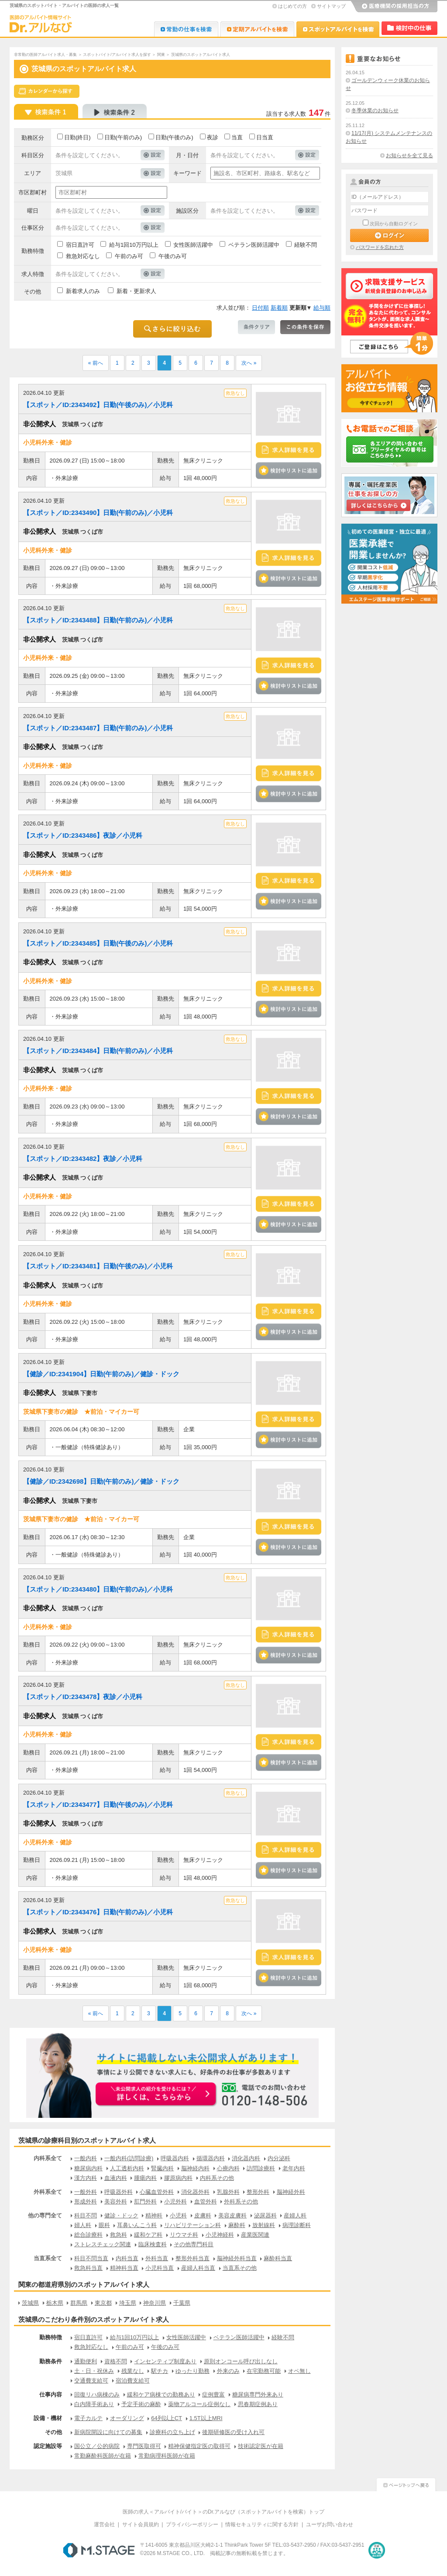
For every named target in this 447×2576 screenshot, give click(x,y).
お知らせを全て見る (409, 155)
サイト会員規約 (140, 2524)
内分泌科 (279, 2158)
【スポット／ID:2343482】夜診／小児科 (82, 1158)
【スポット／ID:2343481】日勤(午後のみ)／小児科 (98, 1266)
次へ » (248, 363)
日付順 (260, 307)
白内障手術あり (94, 2404)
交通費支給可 (91, 2380)
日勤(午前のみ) (123, 137)
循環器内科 (210, 2158)
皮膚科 (202, 2215)
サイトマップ (331, 6)
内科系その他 (217, 2178)
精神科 (153, 2215)
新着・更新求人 (136, 291)
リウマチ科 (184, 2234)
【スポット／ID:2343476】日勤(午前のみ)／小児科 (98, 1912)
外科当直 (156, 2258)
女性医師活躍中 (193, 245)
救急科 (118, 2234)
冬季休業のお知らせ (375, 110)
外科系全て (48, 2192)
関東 (161, 54)
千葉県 (181, 2303)
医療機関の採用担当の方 (393, 6)
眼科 (104, 2225)
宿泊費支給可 (133, 2380)
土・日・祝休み (94, 2371)
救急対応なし (83, 256)
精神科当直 (124, 2268)
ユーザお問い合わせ (329, 2524)
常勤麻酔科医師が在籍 (102, 2455)
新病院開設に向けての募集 (108, 2432)
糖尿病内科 (88, 2168)
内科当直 (127, 2258)
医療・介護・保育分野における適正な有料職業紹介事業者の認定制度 (376, 2550)
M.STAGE (99, 2550)
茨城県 (30, 2303)
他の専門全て (45, 2215)
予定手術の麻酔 (141, 2404)
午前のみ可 (129, 256)
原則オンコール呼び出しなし (241, 2361)
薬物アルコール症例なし (199, 2404)
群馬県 (78, 2303)
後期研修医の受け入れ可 (233, 2432)
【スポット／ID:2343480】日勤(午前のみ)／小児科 (98, 1589)
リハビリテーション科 (192, 2225)
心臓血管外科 (157, 2192)
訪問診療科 (261, 2168)
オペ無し (299, 2371)
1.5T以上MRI (206, 2418)
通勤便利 (85, 2361)
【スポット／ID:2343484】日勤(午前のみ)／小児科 (98, 1050)
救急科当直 (88, 2268)
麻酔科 (236, 2225)
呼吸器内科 (175, 2158)
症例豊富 (213, 2394)
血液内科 (115, 2178)
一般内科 (85, 2158)
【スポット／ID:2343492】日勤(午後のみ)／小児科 (98, 404)
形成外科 (85, 2201)
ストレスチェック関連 (102, 2244)
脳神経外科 (291, 2192)
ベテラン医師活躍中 (253, 245)
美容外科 (115, 2201)
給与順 (321, 307)
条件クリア (256, 327)
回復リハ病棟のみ (97, 2394)
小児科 (178, 2215)
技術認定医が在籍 (260, 2446)
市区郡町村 (32, 192)
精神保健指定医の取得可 (199, 2446)
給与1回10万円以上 (133, 245)
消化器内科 (246, 2158)
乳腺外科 (228, 2192)
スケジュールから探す (46, 91)
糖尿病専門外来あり (257, 2394)
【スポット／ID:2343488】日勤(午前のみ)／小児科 (98, 620)
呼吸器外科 (118, 2192)
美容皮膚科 (232, 2215)
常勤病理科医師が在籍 (166, 2455)
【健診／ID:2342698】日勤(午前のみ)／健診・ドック (101, 1481)
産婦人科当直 (198, 2268)
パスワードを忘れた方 (380, 247)
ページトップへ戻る (406, 2483)
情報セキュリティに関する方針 (262, 2524)
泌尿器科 (265, 2215)
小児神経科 (220, 2234)
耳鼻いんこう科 (137, 2225)
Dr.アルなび (257, 29)
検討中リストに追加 (288, 471)
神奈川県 (154, 2303)
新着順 (279, 307)
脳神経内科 (195, 2168)
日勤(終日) (77, 137)
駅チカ (159, 2371)
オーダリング (127, 2418)
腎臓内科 (162, 2168)
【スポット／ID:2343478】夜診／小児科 (82, 1696)
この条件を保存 (305, 327)
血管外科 (205, 2201)
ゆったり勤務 (192, 2371)
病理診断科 (296, 2225)
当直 (237, 137)
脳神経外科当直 (237, 2258)
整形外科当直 (192, 2258)
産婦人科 (295, 2215)
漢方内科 (85, 2178)
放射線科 (263, 2225)
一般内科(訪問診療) (129, 2158)
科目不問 (85, 2215)
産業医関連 (255, 2234)
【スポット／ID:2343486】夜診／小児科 (82, 835)
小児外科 (175, 2201)
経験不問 (305, 245)
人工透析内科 (127, 2168)
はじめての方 (292, 6)
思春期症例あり (258, 2404)
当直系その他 (240, 2268)
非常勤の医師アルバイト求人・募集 (45, 54)
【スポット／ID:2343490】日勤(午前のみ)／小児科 (98, 512)
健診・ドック (121, 2215)
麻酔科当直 (278, 2258)
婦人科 (82, 2225)
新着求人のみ (83, 291)
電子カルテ (88, 2418)
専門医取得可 (144, 2446)
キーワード (187, 173)
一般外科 (85, 2192)
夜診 (212, 137)
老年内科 (293, 2168)
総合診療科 (88, 2234)
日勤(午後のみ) (174, 137)
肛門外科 (145, 2201)
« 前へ (95, 363)
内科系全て (48, 2158)
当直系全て (48, 2258)
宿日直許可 (80, 245)
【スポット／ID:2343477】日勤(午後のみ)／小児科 (98, 1804)
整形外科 (258, 2192)
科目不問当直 (91, 2258)
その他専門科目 (193, 2244)
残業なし (132, 2371)
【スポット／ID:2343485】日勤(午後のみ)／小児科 (98, 943)
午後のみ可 (172, 256)
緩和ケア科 (148, 2234)
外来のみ (228, 2371)
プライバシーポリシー (192, 2524)
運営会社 (104, 2524)
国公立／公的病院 (97, 2446)
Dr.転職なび (186, 29)
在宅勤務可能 (264, 2371)
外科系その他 (241, 2201)
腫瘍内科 (145, 2178)
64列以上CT (166, 2418)
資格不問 (115, 2361)
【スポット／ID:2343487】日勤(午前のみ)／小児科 (98, 728)
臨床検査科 (152, 2244)
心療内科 (228, 2168)
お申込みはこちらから (156, 2094)
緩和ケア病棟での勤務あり (161, 2394)
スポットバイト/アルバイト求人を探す (117, 54)
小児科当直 (159, 2268)
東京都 (103, 2303)
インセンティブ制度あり (165, 2361)
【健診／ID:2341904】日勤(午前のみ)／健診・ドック (101, 1374)
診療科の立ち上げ (172, 2432)
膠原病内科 (178, 2178)
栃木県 (54, 2303)
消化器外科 (195, 2192)
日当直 (264, 137)
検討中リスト (409, 28)
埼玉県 (127, 2303)
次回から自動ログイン (394, 223)
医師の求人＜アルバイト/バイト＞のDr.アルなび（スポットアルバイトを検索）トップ (224, 2512)
